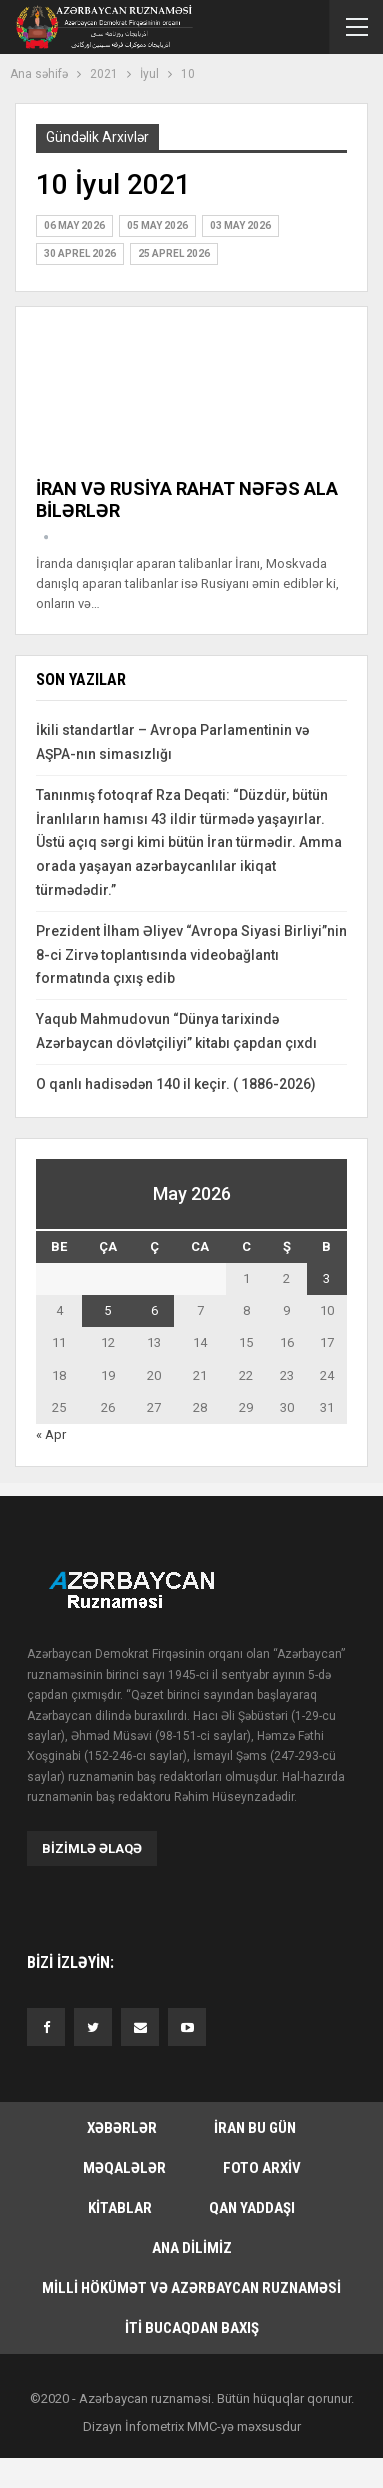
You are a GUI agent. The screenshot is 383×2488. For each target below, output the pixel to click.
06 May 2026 (74, 225)
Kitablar (120, 2208)
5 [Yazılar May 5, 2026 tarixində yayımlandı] (107, 1310)
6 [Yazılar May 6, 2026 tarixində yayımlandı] (154, 1310)
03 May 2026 (240, 225)
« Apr (51, 1434)
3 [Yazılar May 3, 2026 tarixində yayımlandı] (326, 1278)
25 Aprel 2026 (174, 253)
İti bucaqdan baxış (192, 2328)
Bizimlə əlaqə (92, 1848)
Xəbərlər (122, 2128)
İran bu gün (255, 2128)
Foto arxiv (262, 2168)
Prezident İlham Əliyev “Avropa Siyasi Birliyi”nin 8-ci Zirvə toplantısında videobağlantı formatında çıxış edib (191, 955)
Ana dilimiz (192, 2248)
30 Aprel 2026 (80, 253)
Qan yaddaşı (252, 2208)
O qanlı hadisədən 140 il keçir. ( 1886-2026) (176, 1084)
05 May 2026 (157, 225)
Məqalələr (124, 2168)
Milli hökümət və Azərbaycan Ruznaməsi (191, 2288)
